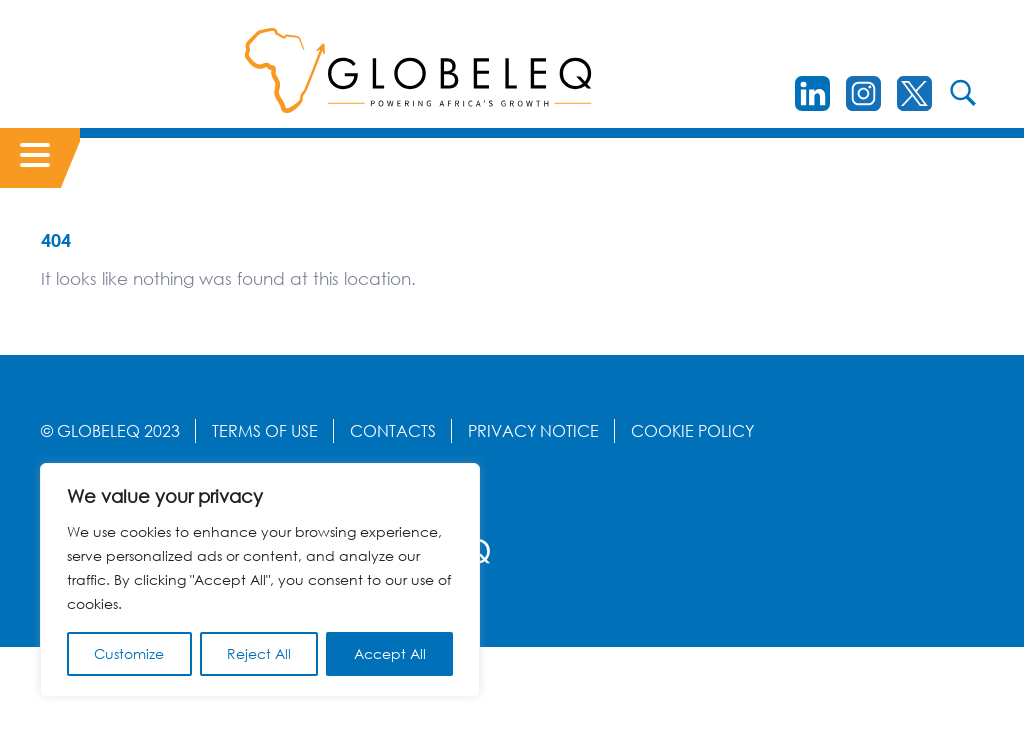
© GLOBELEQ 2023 (110, 431)
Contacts (393, 431)
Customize (129, 653)
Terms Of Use (265, 431)
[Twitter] (914, 93)
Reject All (259, 653)
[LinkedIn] (812, 93)
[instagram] (863, 93)
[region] (260, 580)
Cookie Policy (692, 431)
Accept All (390, 653)
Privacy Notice (533, 431)
